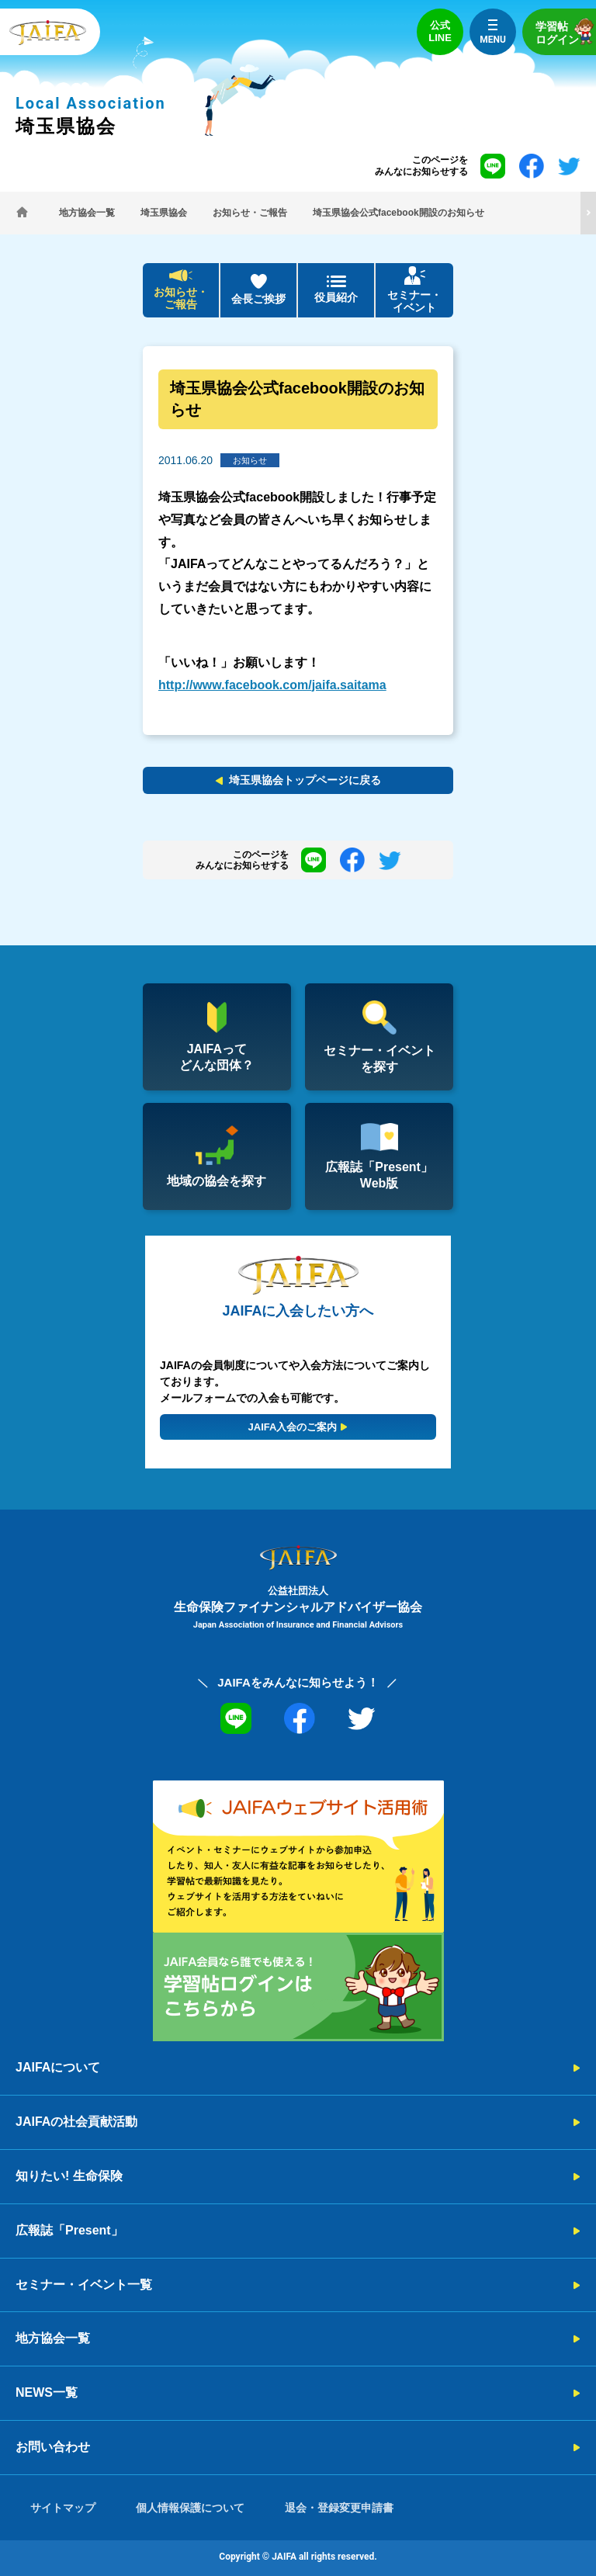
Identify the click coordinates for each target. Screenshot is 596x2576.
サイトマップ (62, 2507)
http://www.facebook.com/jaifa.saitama (272, 685)
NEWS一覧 (47, 2392)
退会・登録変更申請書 (339, 2507)
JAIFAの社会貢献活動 (76, 2121)
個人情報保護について (190, 2507)
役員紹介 (336, 297)
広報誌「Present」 (69, 2230)
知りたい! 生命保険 (69, 2175)
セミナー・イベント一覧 (84, 2284)
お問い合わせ (53, 2446)
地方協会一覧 (53, 2338)
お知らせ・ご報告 (181, 298)
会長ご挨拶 (258, 299)
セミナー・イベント (414, 301)
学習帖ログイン (565, 31)
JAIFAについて (58, 2067)
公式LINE (440, 31)
